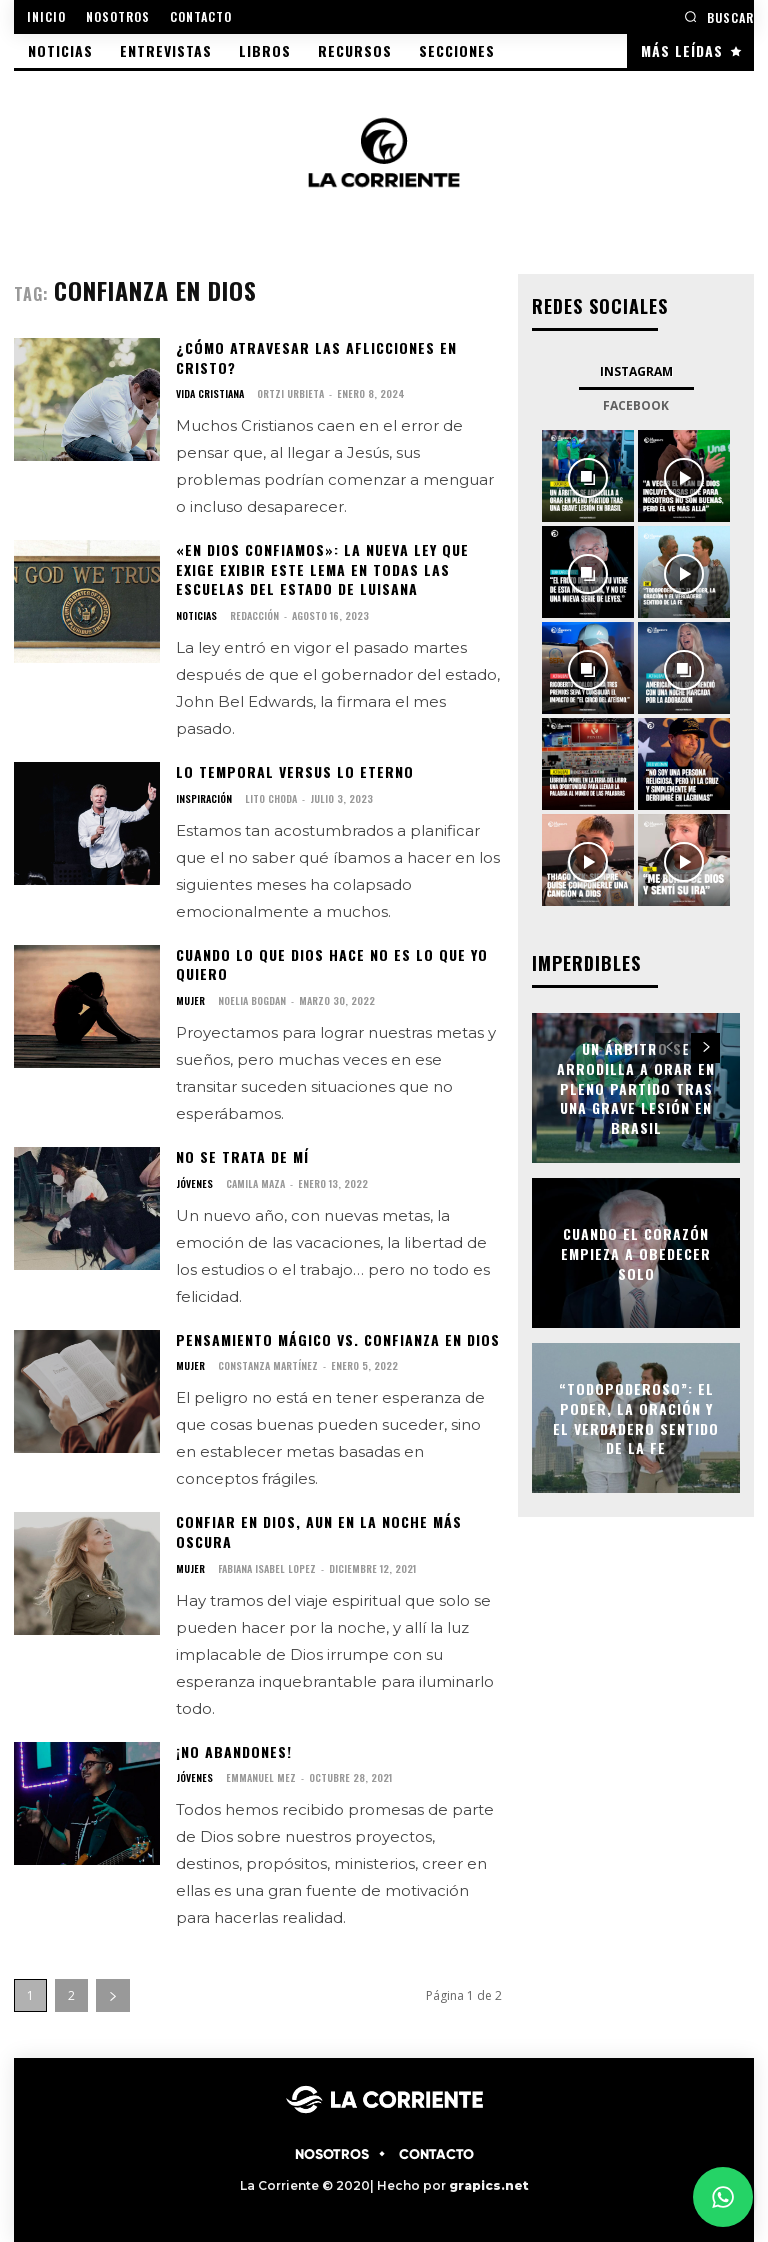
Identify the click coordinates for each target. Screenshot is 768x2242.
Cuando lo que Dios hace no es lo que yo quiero (332, 963)
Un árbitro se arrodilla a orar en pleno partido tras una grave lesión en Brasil (636, 1087)
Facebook (636, 405)
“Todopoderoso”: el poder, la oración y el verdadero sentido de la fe (636, 1418)
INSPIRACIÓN (204, 798)
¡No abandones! (234, 1750)
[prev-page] (669, 1048)
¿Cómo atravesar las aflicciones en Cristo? (316, 357)
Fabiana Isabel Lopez (267, 1567)
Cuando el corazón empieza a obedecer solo (636, 1253)
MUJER (190, 1001)
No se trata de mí (242, 1156)
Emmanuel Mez (261, 1777)
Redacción (254, 615)
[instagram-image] (588, 476)
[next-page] (113, 1995)
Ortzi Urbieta (290, 393)
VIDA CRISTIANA (210, 394)
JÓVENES (194, 1183)
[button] (719, 16)
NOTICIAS (196, 616)
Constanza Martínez (268, 1365)
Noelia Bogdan (252, 1000)
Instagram (636, 371)
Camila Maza (255, 1182)
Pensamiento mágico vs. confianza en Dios (337, 1338)
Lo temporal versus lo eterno (295, 771)
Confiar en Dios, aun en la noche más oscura (319, 1531)
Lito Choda (271, 797)
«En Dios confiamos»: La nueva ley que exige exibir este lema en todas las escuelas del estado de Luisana (322, 569)
